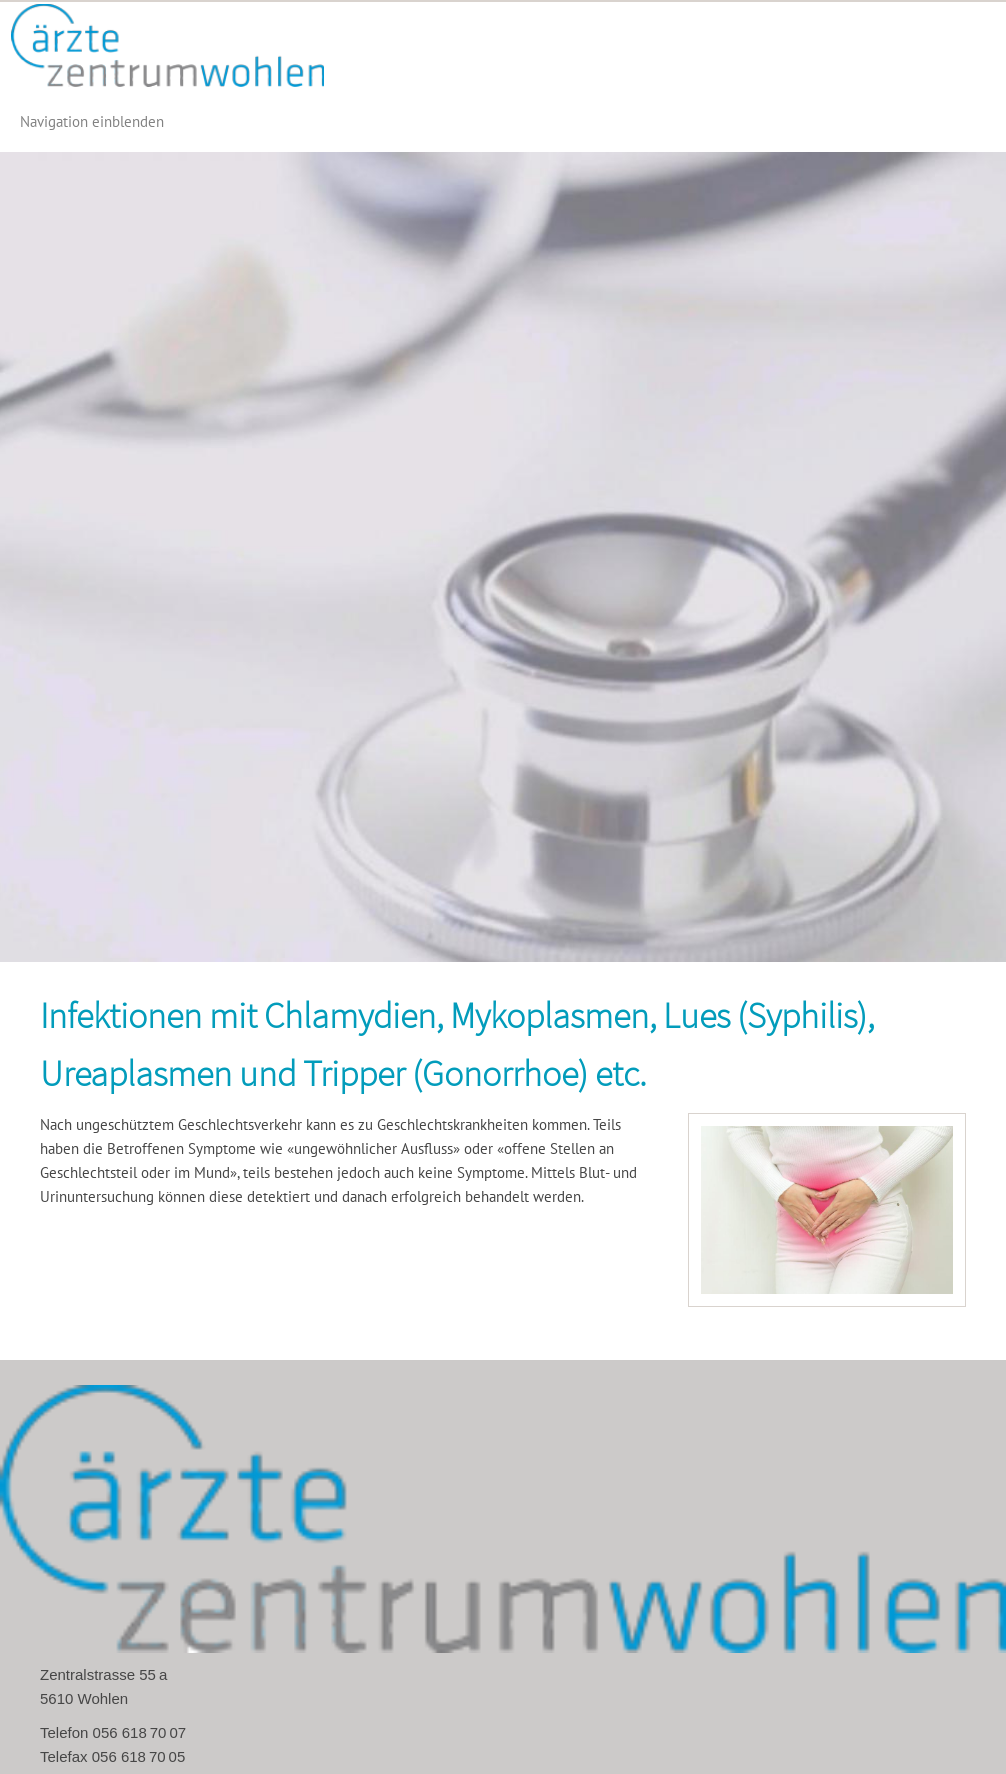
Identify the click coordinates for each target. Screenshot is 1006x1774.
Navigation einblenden (92, 121)
